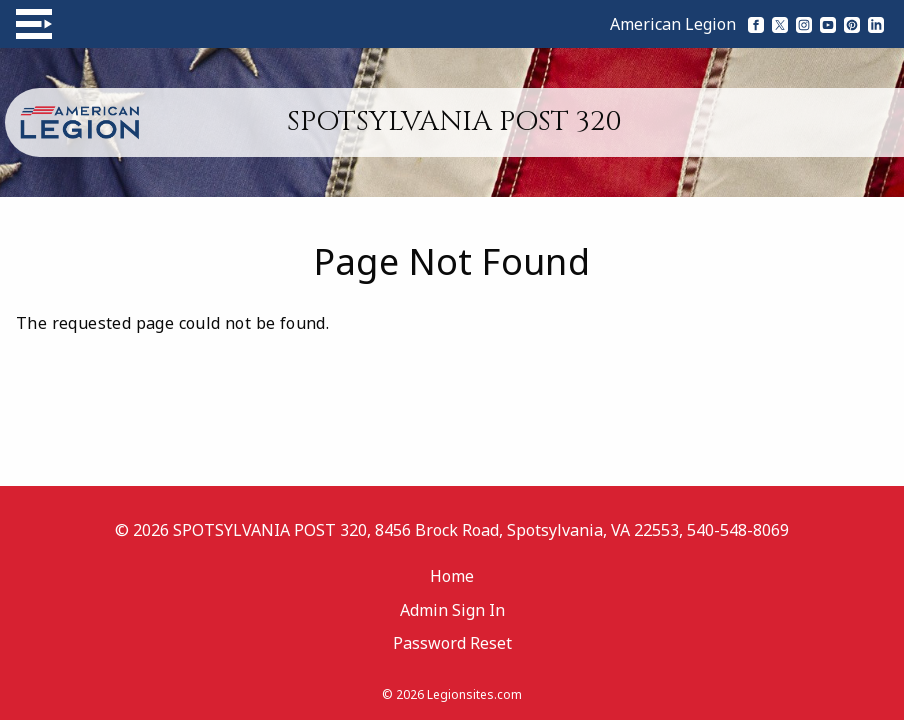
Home (452, 576)
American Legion (673, 24)
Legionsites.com (474, 694)
